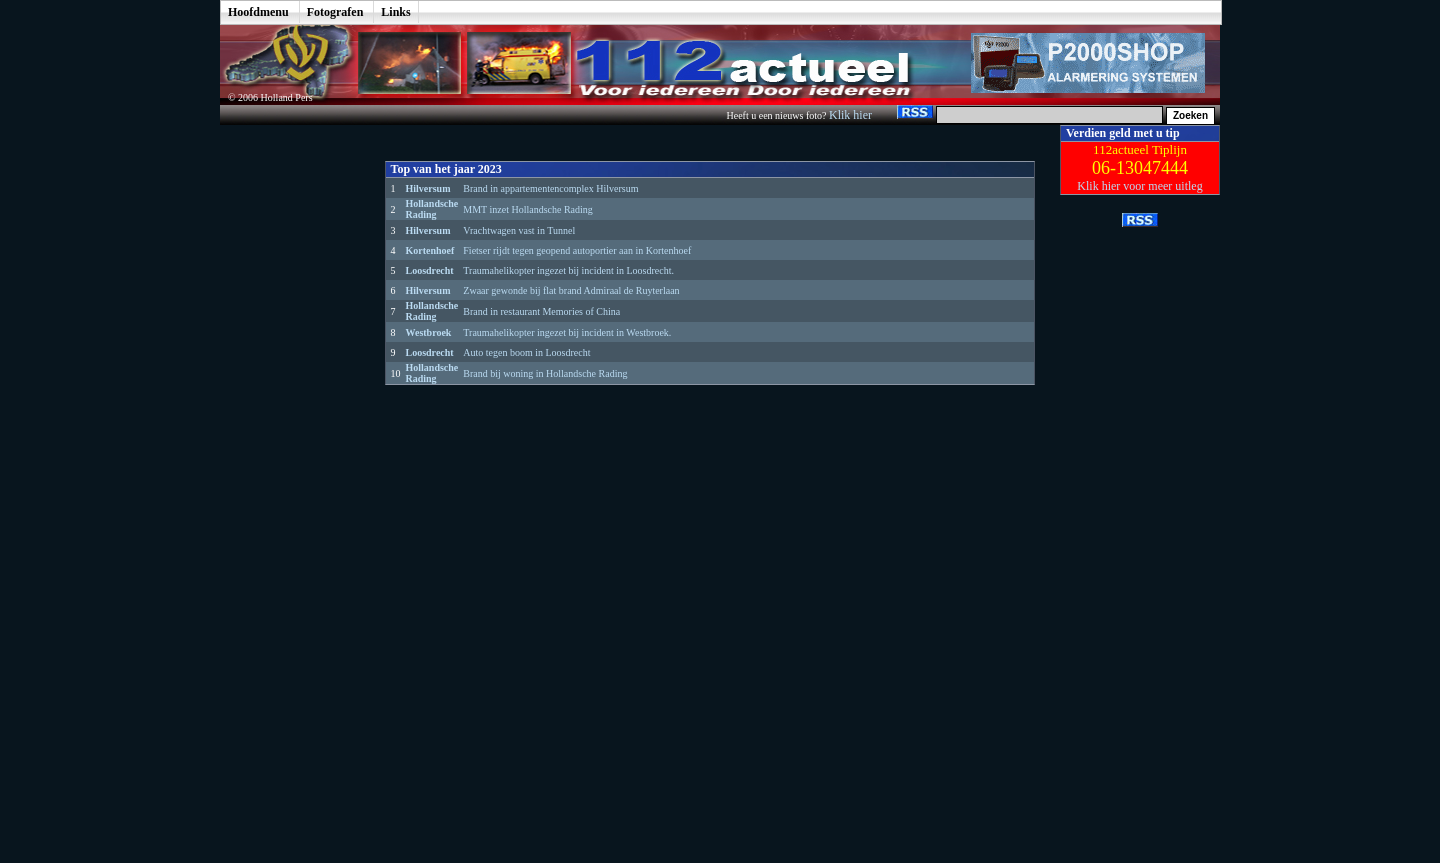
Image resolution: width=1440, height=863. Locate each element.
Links (395, 12)
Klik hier (852, 115)
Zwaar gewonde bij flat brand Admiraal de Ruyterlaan (571, 290)
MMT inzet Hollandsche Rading (528, 209)
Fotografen (335, 12)
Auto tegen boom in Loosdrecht (526, 352)
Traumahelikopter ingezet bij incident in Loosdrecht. (568, 270)
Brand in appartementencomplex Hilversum (550, 188)
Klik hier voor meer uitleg (1139, 186)
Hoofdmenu (258, 12)
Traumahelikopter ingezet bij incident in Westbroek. (567, 332)
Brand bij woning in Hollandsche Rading (545, 373)
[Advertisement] (288, 425)
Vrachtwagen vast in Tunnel (519, 230)
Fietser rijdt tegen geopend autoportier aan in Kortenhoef (577, 250)
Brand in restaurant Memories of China (541, 311)
